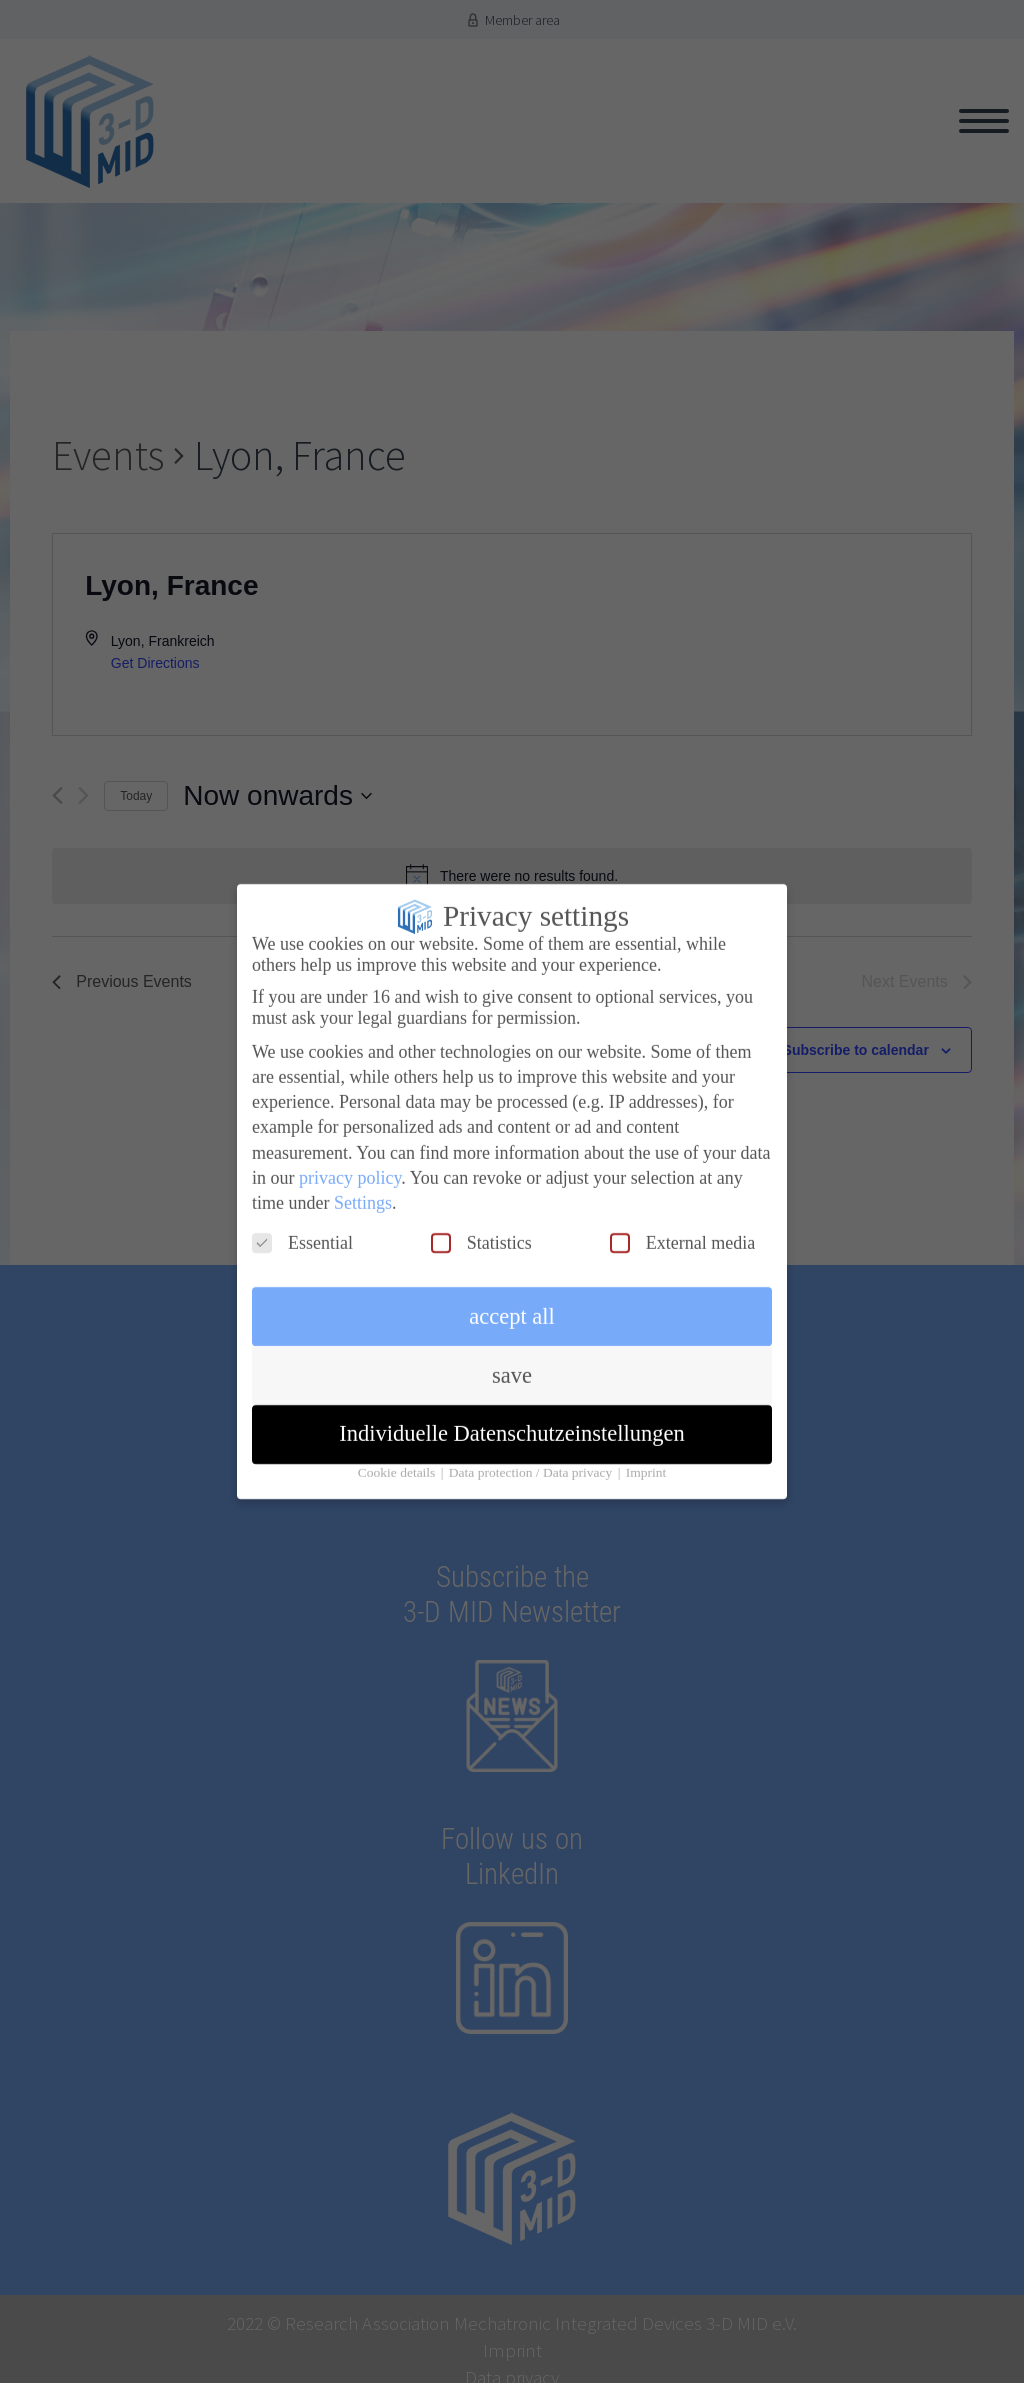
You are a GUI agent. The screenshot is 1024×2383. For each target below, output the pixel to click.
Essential (302, 1228)
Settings (363, 1188)
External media (682, 1228)
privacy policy (350, 1163)
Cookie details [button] (398, 1457)
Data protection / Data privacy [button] (532, 1457)
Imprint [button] (646, 1457)
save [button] (512, 1360)
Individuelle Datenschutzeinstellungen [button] (512, 1418)
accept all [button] (512, 1301)
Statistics (481, 1228)
